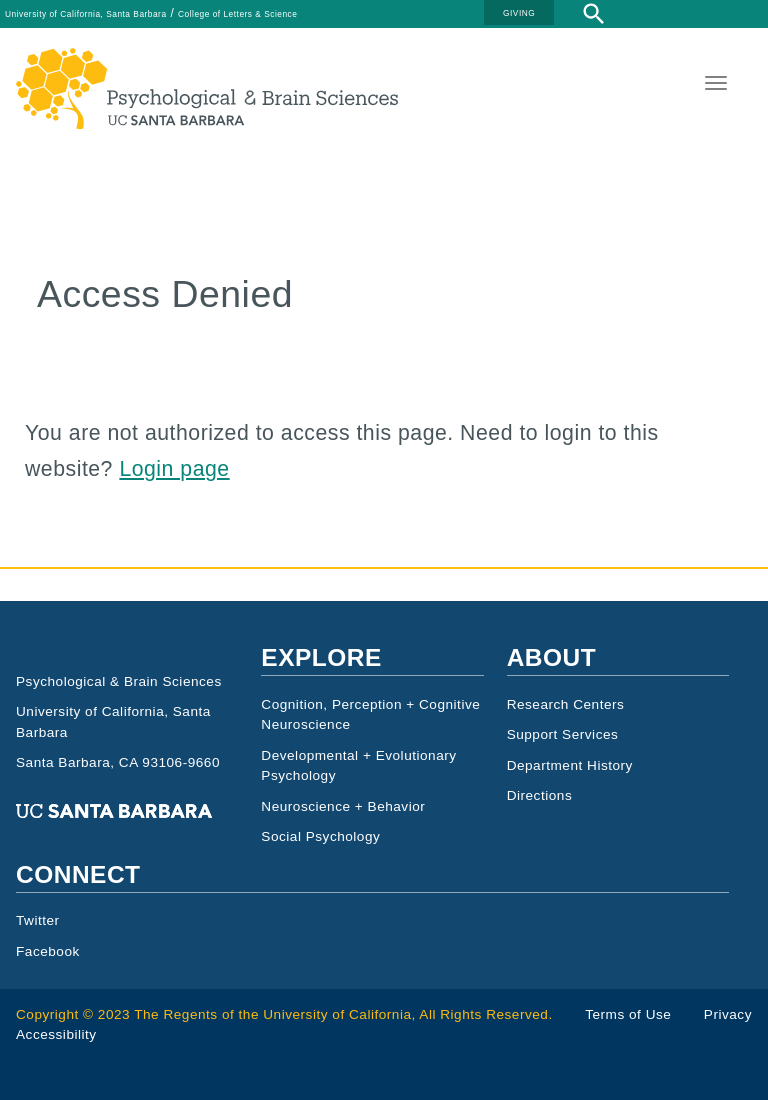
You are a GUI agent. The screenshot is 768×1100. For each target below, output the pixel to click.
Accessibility (56, 1034)
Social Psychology (320, 836)
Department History (570, 765)
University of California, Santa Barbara (86, 14)
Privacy (728, 1014)
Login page (174, 469)
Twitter (38, 920)
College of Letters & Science (237, 14)
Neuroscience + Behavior (343, 806)
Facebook (48, 951)
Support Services (563, 734)
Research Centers (566, 704)
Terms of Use (628, 1014)
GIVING (519, 13)
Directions (540, 795)
